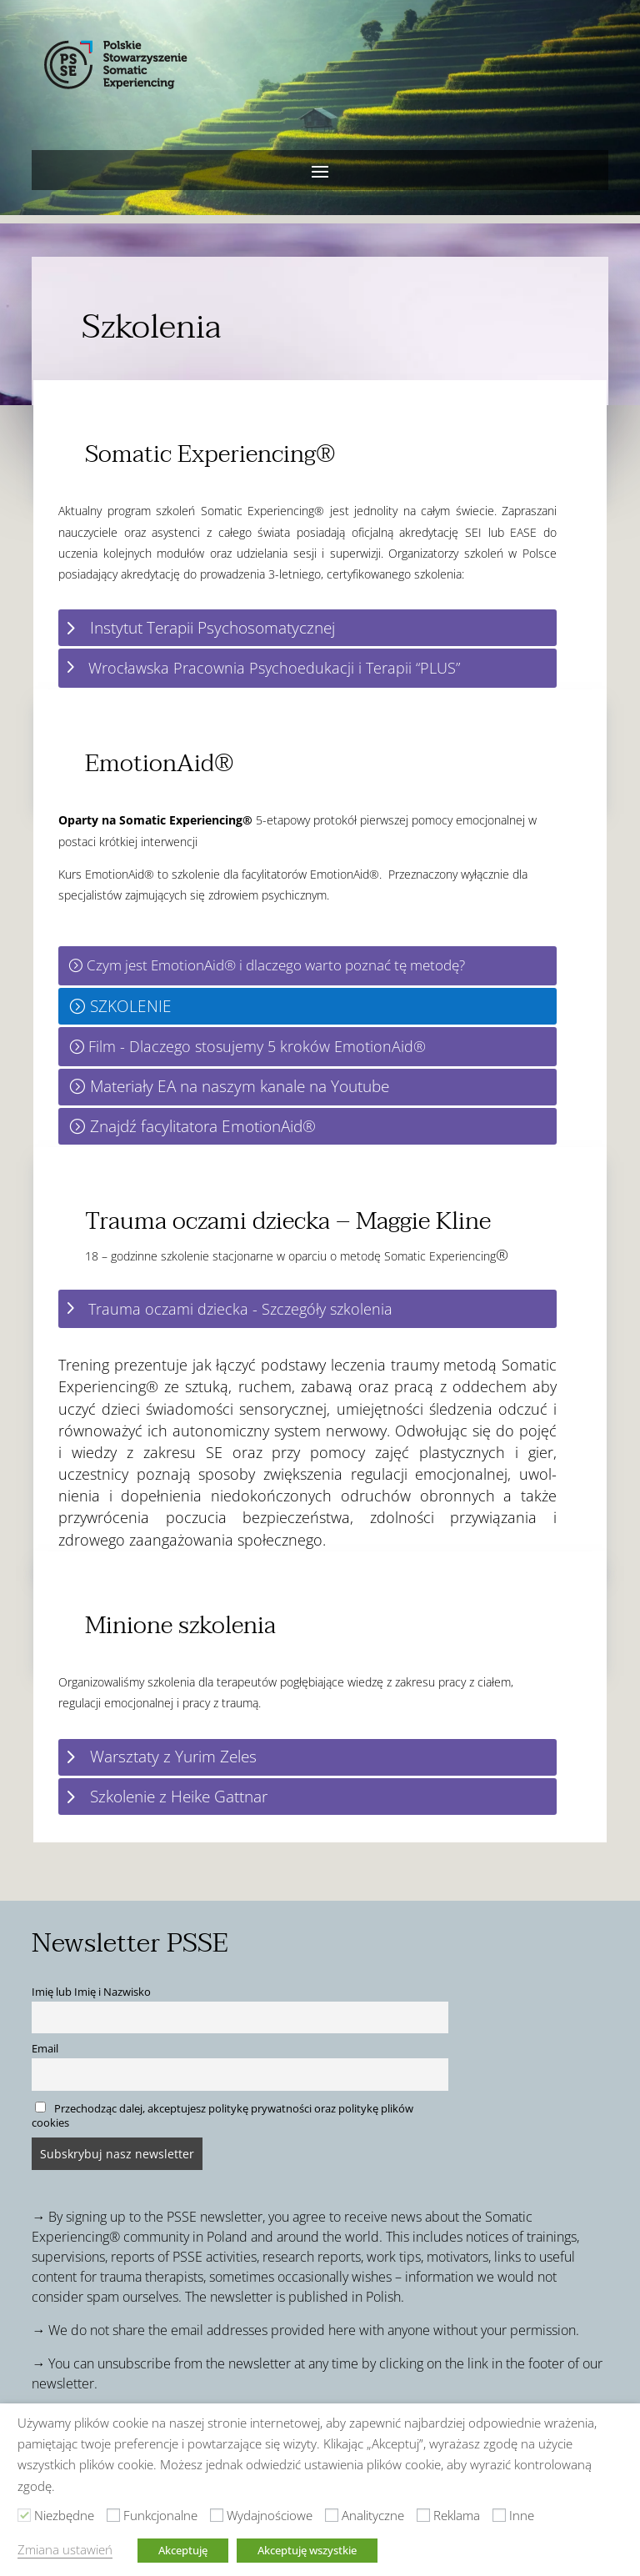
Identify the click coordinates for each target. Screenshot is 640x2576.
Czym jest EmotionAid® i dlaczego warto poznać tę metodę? (276, 965)
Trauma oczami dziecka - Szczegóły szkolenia (240, 1309)
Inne (521, 2515)
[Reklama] (423, 2515)
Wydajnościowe (269, 2515)
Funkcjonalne (160, 2515)
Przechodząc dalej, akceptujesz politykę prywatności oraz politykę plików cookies (222, 2116)
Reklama (456, 2515)
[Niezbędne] (24, 2515)
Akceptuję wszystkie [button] (307, 2550)
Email (45, 2049)
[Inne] (499, 2515)
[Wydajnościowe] (216, 2515)
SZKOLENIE (131, 1006)
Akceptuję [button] (183, 2550)
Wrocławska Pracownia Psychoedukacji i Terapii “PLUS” (274, 668)
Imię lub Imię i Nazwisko (91, 1992)
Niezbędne (64, 2515)
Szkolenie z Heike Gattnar (179, 1796)
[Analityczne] (331, 2515)
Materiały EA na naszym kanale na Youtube (239, 1086)
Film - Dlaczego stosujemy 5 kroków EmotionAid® (257, 1046)
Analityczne (373, 2515)
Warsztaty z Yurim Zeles (173, 1756)
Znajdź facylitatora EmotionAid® (203, 1126)
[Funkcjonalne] (113, 2515)
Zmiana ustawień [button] (65, 2549)
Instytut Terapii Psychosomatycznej (212, 627)
